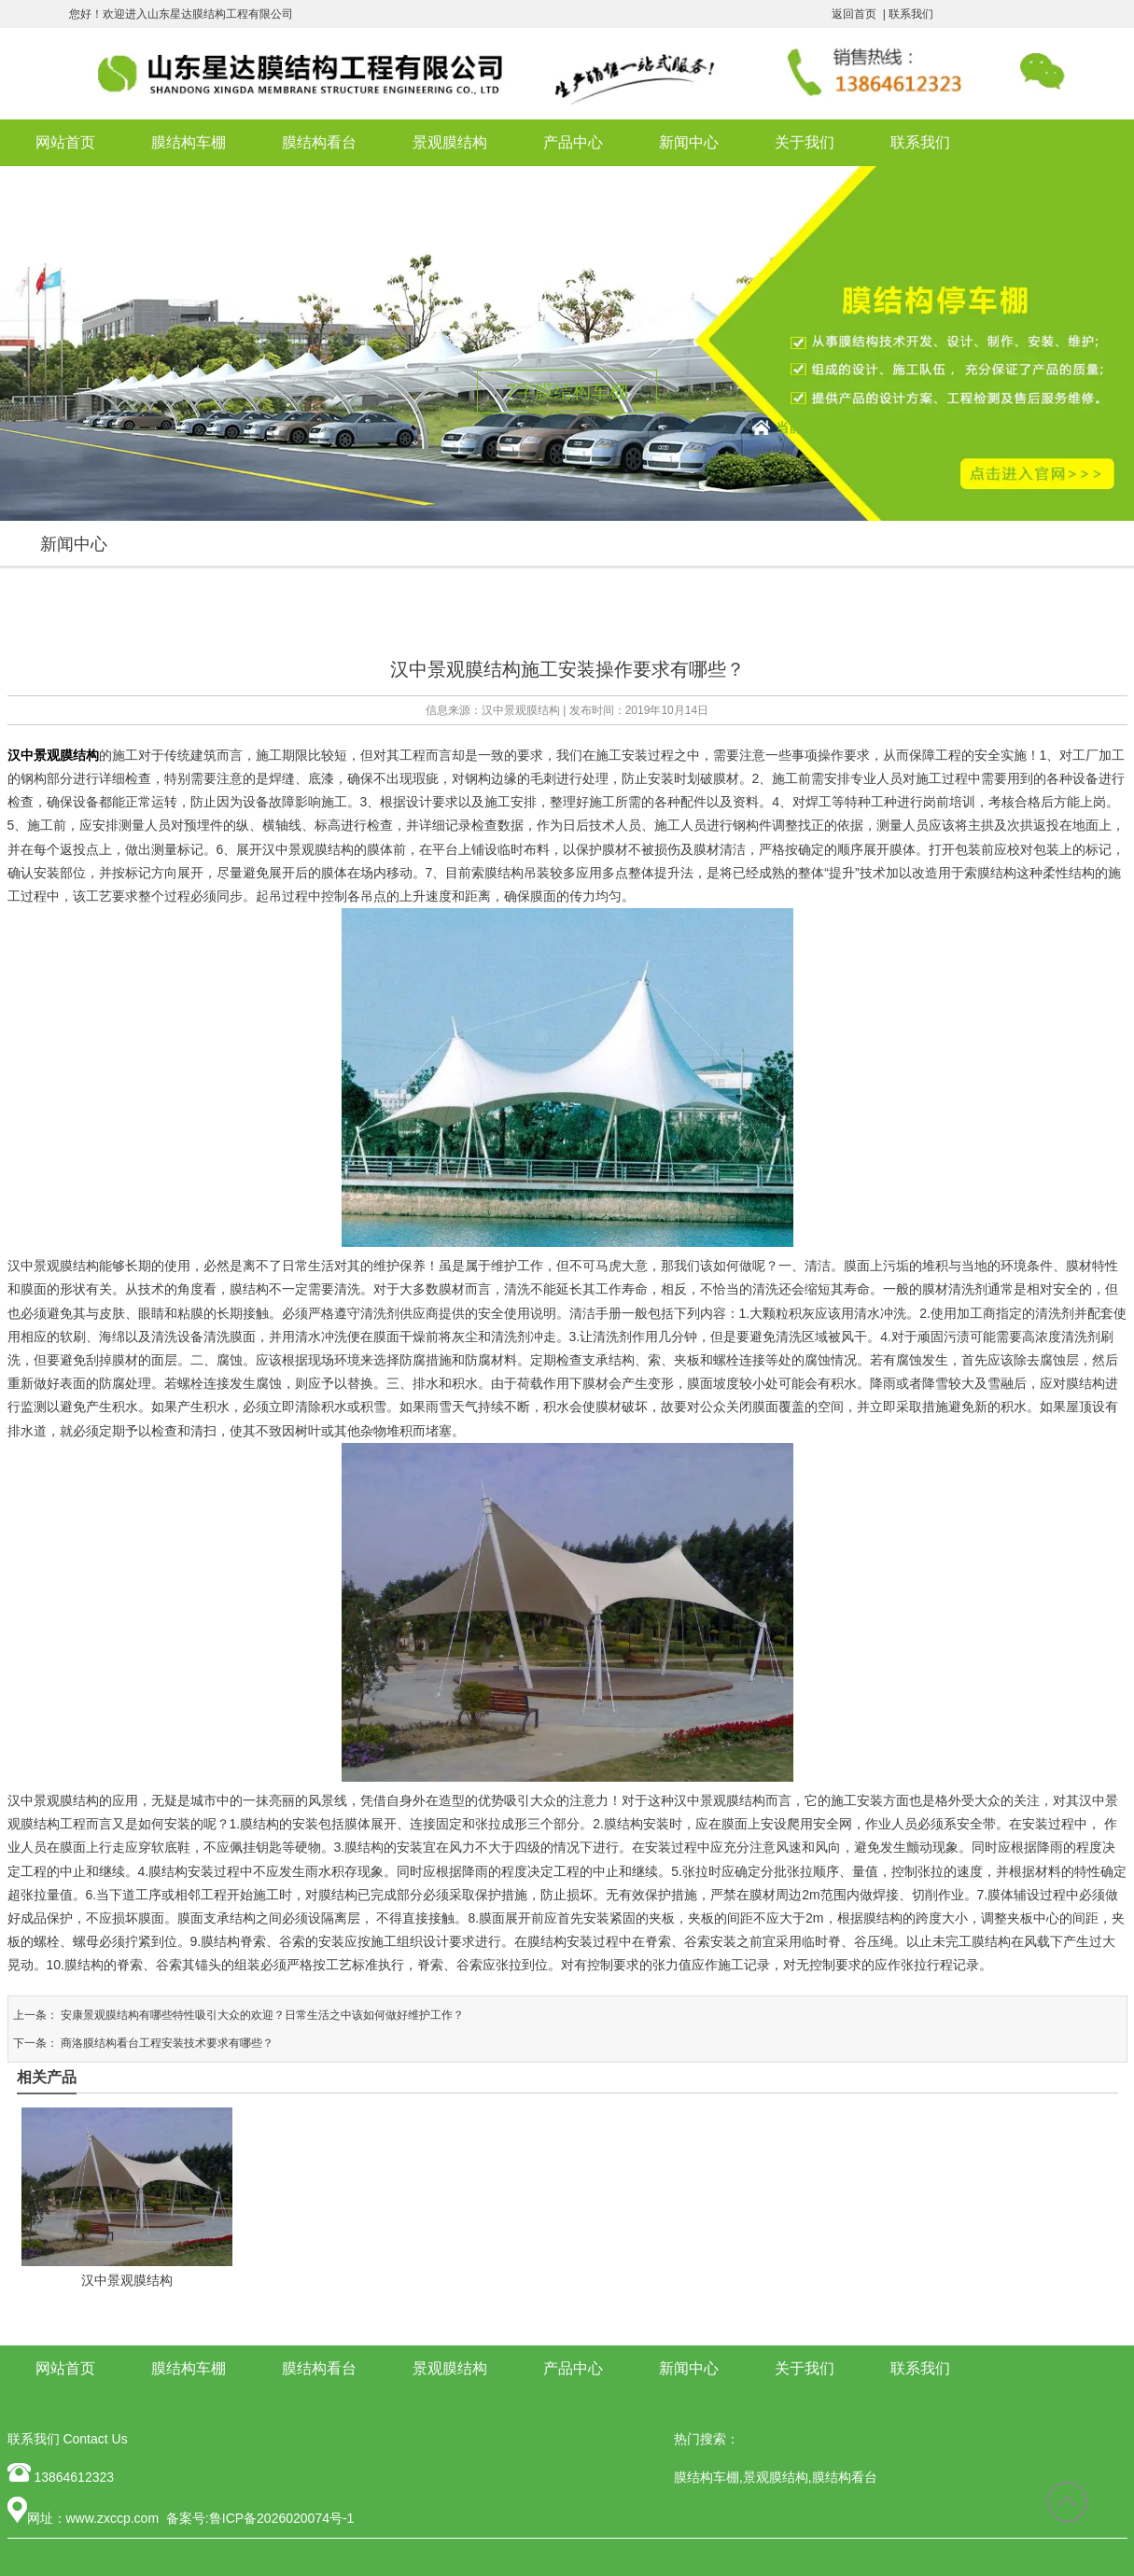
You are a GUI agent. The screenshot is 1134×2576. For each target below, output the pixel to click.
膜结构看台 (319, 142)
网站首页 (65, 142)
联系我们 (911, 14)
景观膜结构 (450, 142)
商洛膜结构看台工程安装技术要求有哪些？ (165, 2043)
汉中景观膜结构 (521, 710)
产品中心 (573, 142)
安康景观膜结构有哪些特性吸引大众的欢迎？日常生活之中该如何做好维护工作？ (261, 2015)
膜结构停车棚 (916, 427)
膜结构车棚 (188, 142)
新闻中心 (689, 142)
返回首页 (854, 14)
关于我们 (804, 142)
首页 (849, 427)
